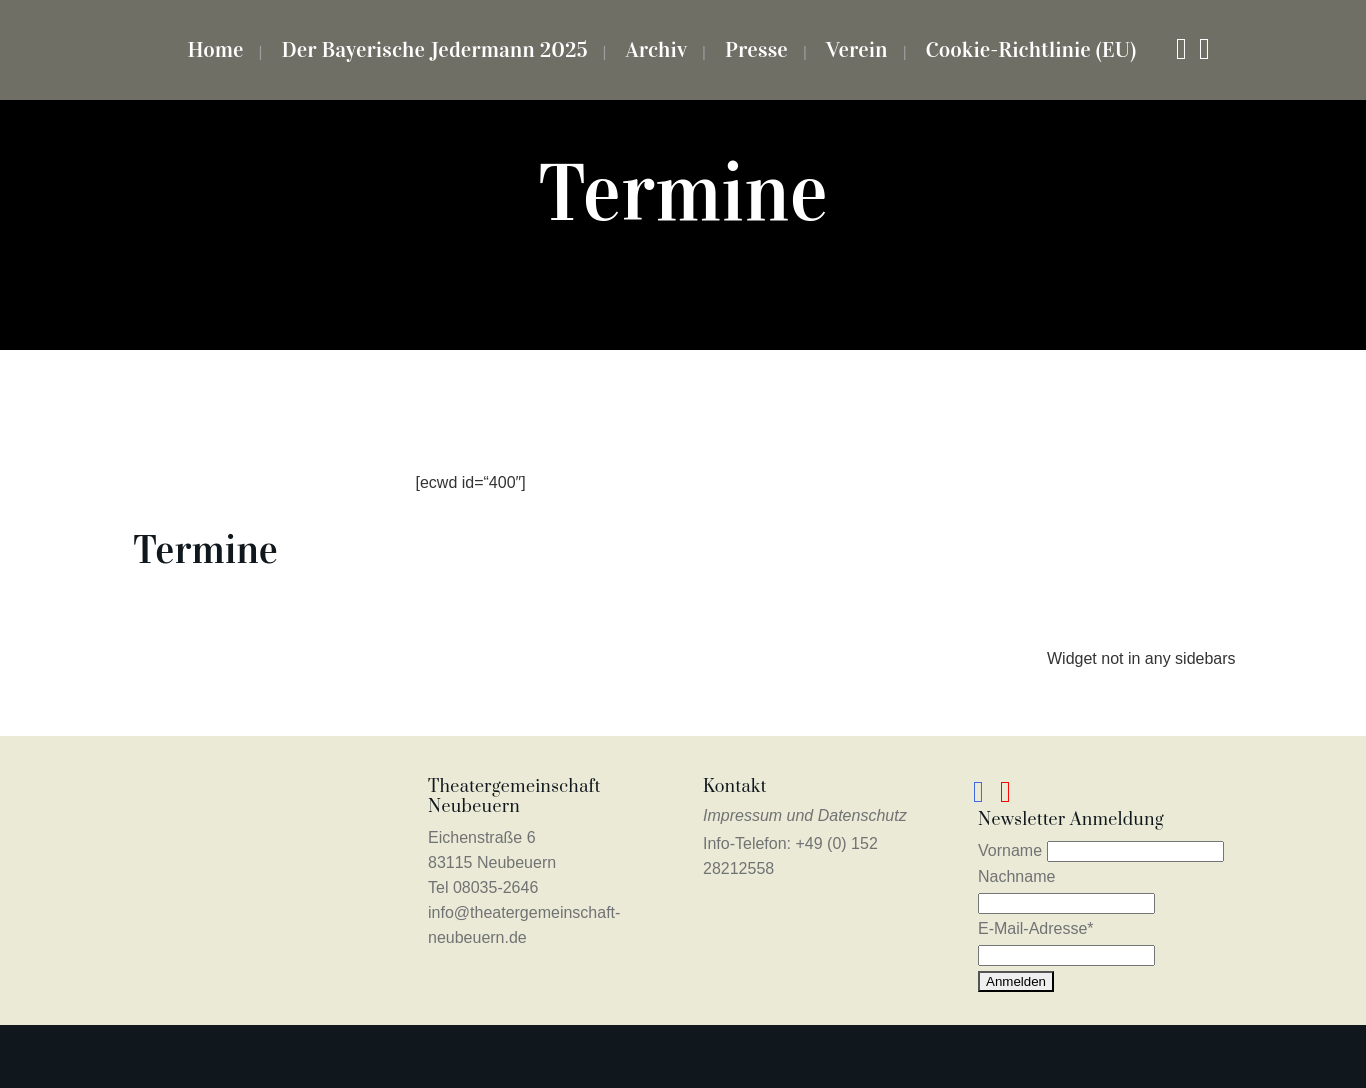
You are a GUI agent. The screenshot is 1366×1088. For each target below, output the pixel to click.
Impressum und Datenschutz (805, 815)
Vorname (1010, 850)
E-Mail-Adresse (1036, 928)
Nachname (1016, 876)
